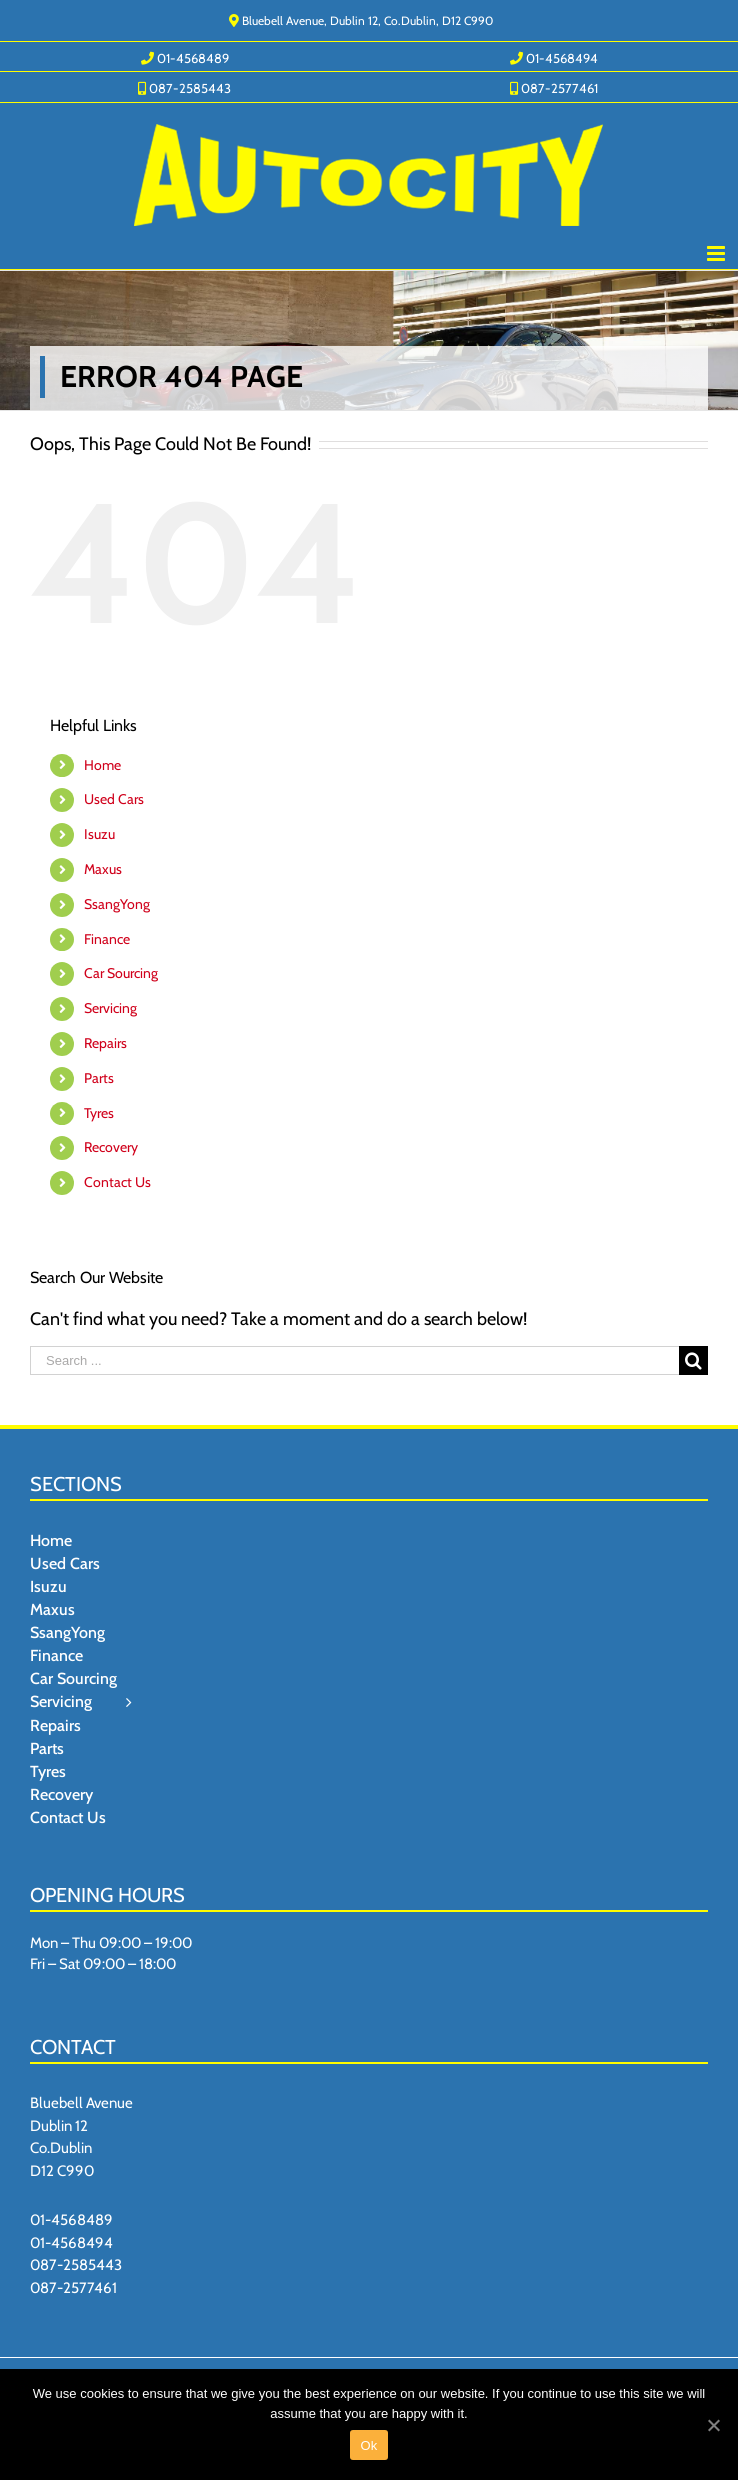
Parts (99, 1078)
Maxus (103, 869)
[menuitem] (185, 57)
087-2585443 (76, 2265)
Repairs (105, 1043)
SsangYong (117, 904)
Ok (368, 2445)
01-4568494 (71, 2243)
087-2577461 (73, 2288)
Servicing (110, 1008)
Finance (107, 939)
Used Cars (114, 799)
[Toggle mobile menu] (717, 253)
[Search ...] (354, 1360)
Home (102, 765)
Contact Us (117, 1182)
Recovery (111, 1147)
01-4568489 (71, 2220)
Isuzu (99, 834)
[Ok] (713, 2425)
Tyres (99, 1113)
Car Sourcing (121, 973)
